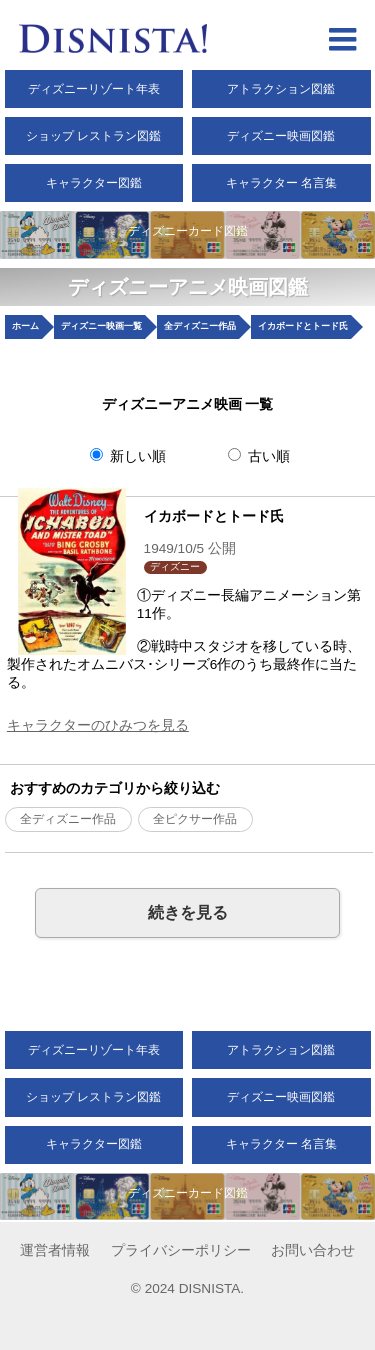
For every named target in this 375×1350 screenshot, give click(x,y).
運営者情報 (55, 1250)
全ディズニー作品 (68, 819)
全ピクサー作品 (195, 819)
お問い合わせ (313, 1250)
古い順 (259, 456)
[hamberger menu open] (342, 42)
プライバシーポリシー (181, 1250)
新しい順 (128, 456)
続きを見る (188, 912)
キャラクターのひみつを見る (98, 725)
